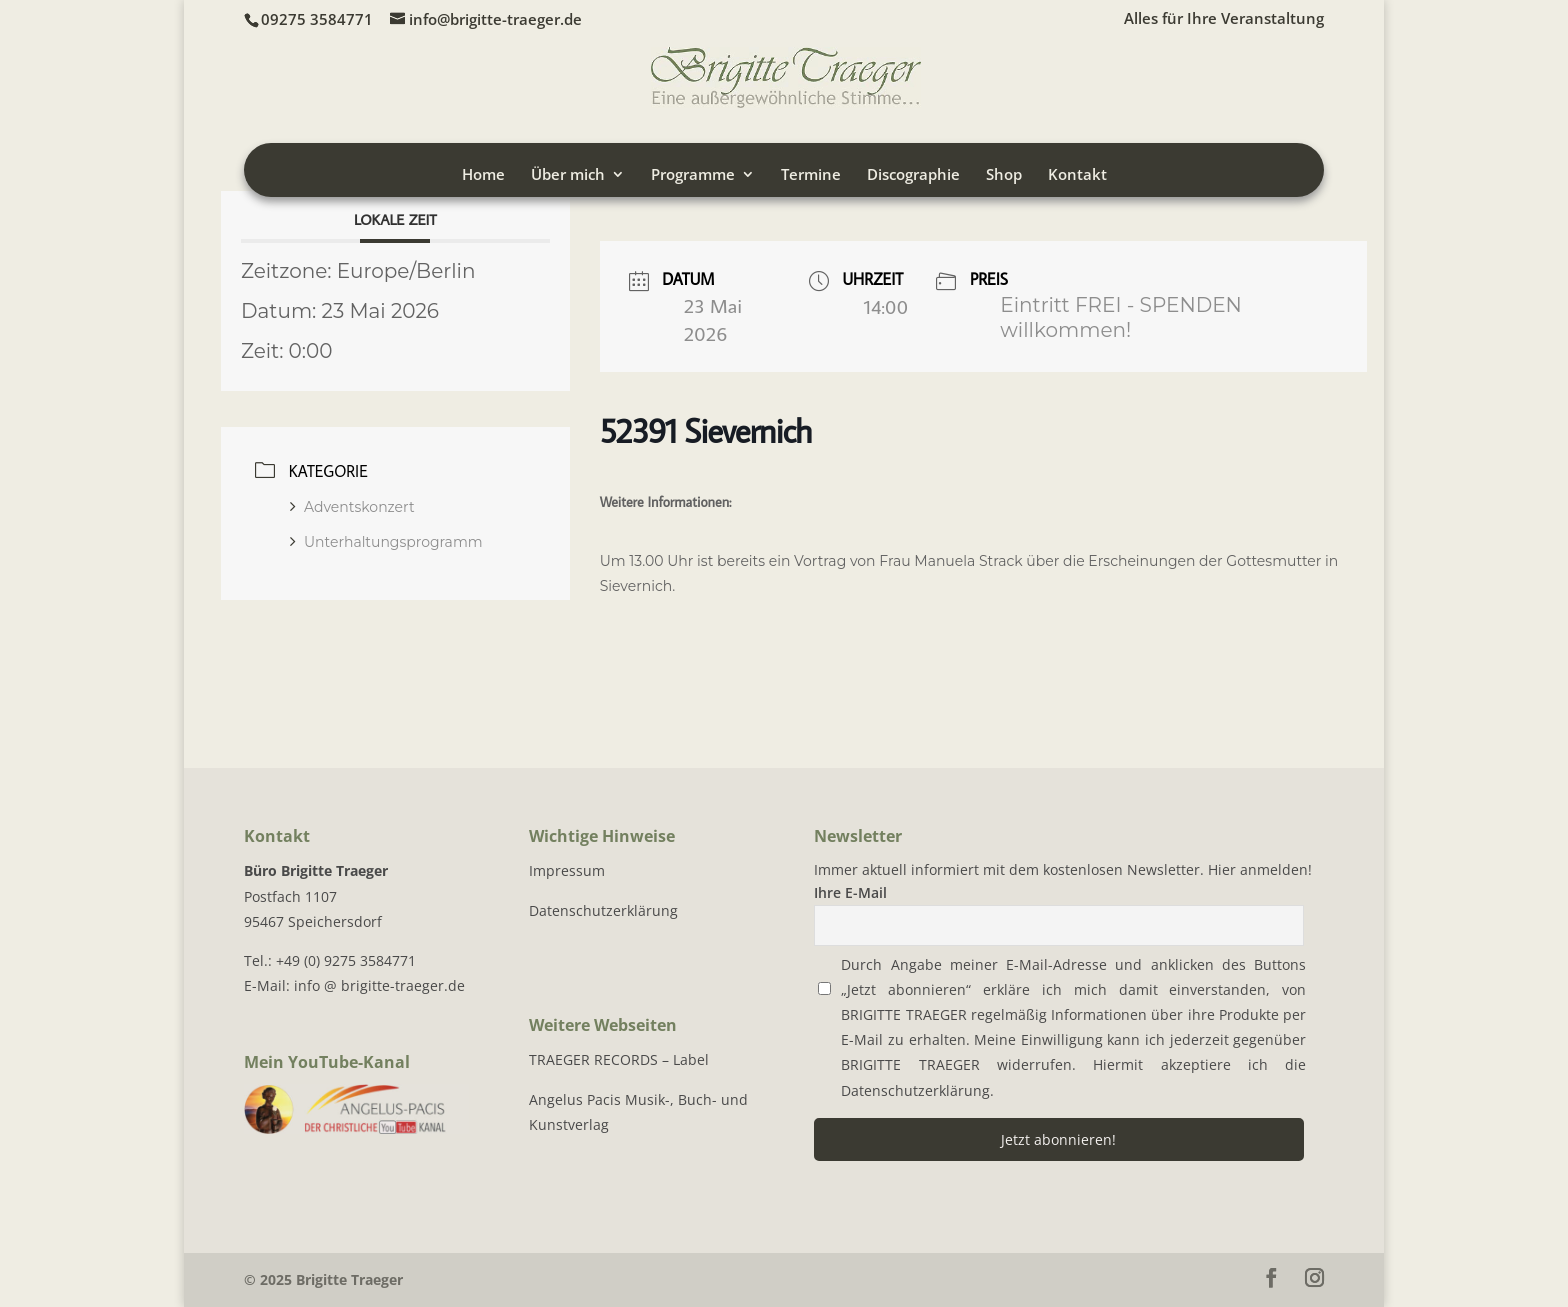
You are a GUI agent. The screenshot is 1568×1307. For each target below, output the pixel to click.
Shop (1004, 175)
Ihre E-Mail (850, 892)
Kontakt (1077, 175)
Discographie (913, 175)
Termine (811, 175)
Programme (693, 175)
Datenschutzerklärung (603, 910)
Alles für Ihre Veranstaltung (1224, 19)
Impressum (567, 870)
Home (483, 175)
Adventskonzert (352, 507)
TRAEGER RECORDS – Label (619, 1059)
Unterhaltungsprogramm (386, 542)
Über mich (568, 175)
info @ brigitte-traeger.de (379, 985)
